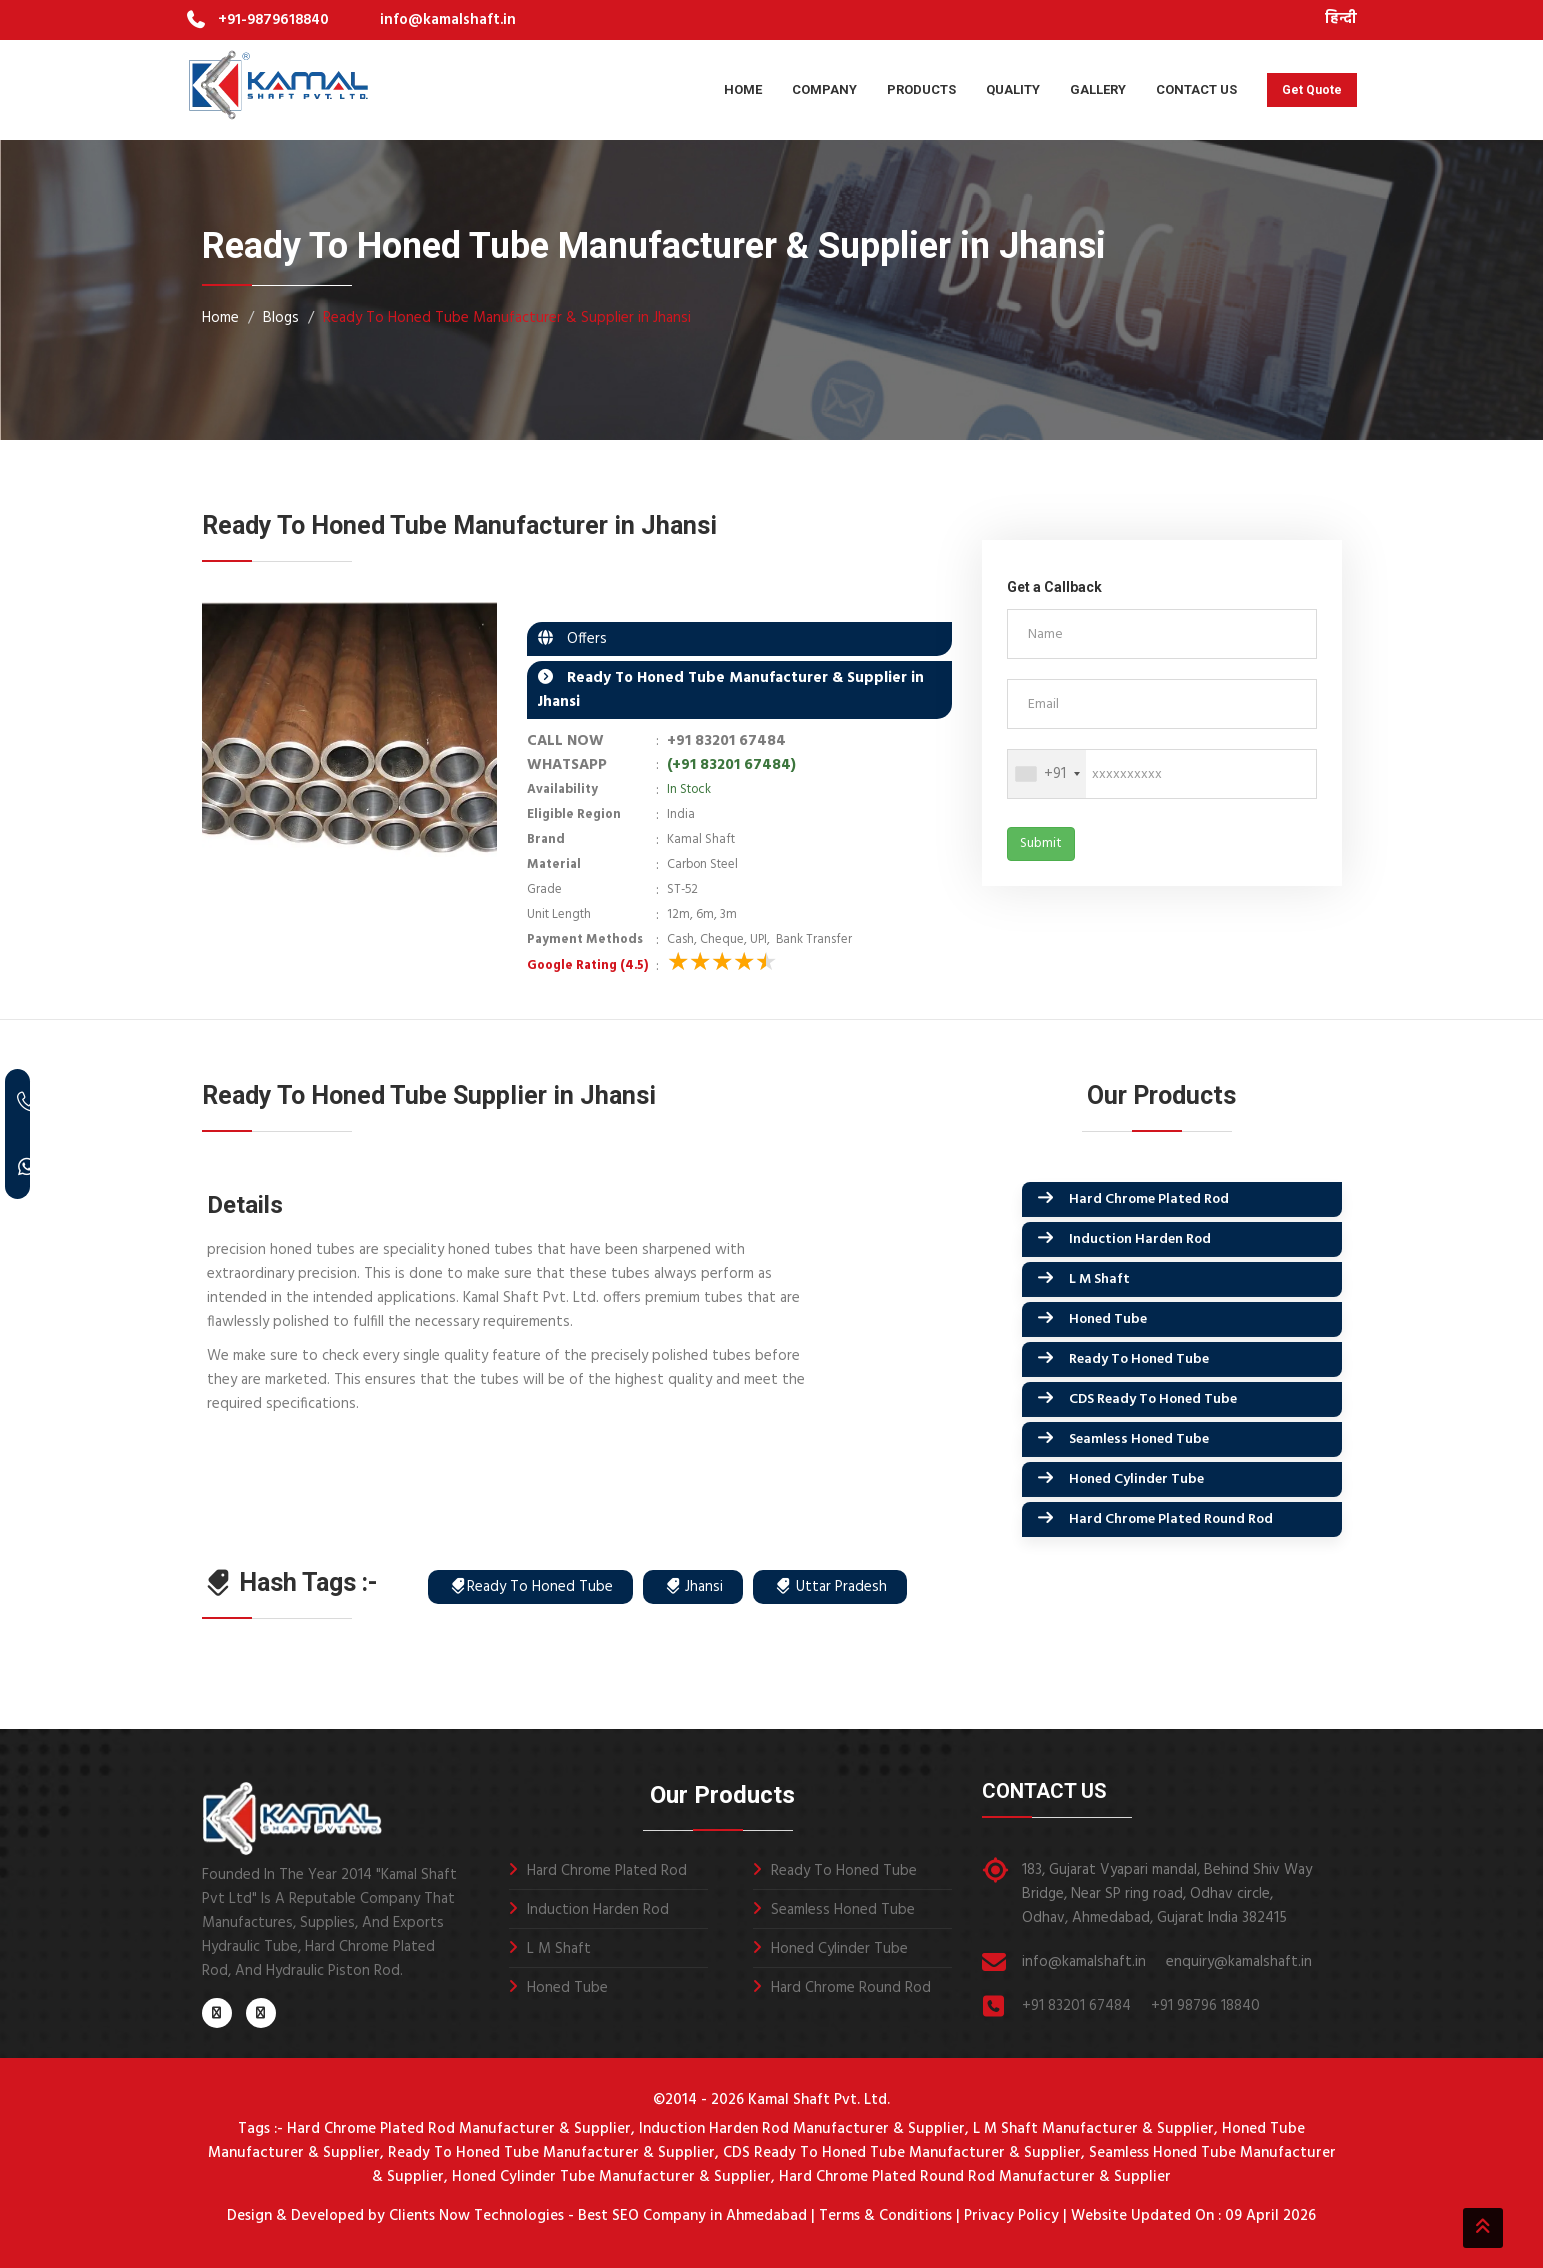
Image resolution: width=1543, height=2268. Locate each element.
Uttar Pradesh (831, 1587)
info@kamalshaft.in (448, 20)
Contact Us (1196, 89)
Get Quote (1312, 90)
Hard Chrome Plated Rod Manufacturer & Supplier (459, 2129)
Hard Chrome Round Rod (851, 1988)
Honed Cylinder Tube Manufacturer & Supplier (611, 2177)
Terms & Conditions (885, 2216)
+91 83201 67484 (726, 741)
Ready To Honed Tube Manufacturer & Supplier (551, 2153)
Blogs (281, 318)
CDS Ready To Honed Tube (1153, 1399)
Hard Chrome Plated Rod (1149, 1199)
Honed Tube (1108, 1319)
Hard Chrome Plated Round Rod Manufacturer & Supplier (975, 2177)
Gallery (1098, 89)
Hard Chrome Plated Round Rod (1171, 1519)
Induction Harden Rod (1140, 1239)
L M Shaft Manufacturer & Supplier (1093, 2129)
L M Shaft (1099, 1279)
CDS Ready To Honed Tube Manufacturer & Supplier (902, 2153)
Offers (581, 639)
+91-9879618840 (273, 20)
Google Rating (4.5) (587, 966)
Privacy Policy (1011, 2216)
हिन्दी (1341, 19)
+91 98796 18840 (1205, 2006)
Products (921, 89)
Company (824, 89)
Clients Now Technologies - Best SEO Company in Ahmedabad (596, 2216)
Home (743, 89)
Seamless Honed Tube (1139, 1439)
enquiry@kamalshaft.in (1239, 1962)
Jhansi (693, 1587)
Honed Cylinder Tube (1136, 1479)
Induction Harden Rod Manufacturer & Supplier (802, 2129)
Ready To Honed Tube (1139, 1359)
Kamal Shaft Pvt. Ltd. (819, 2100)
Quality (1013, 89)
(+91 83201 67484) (731, 765)
